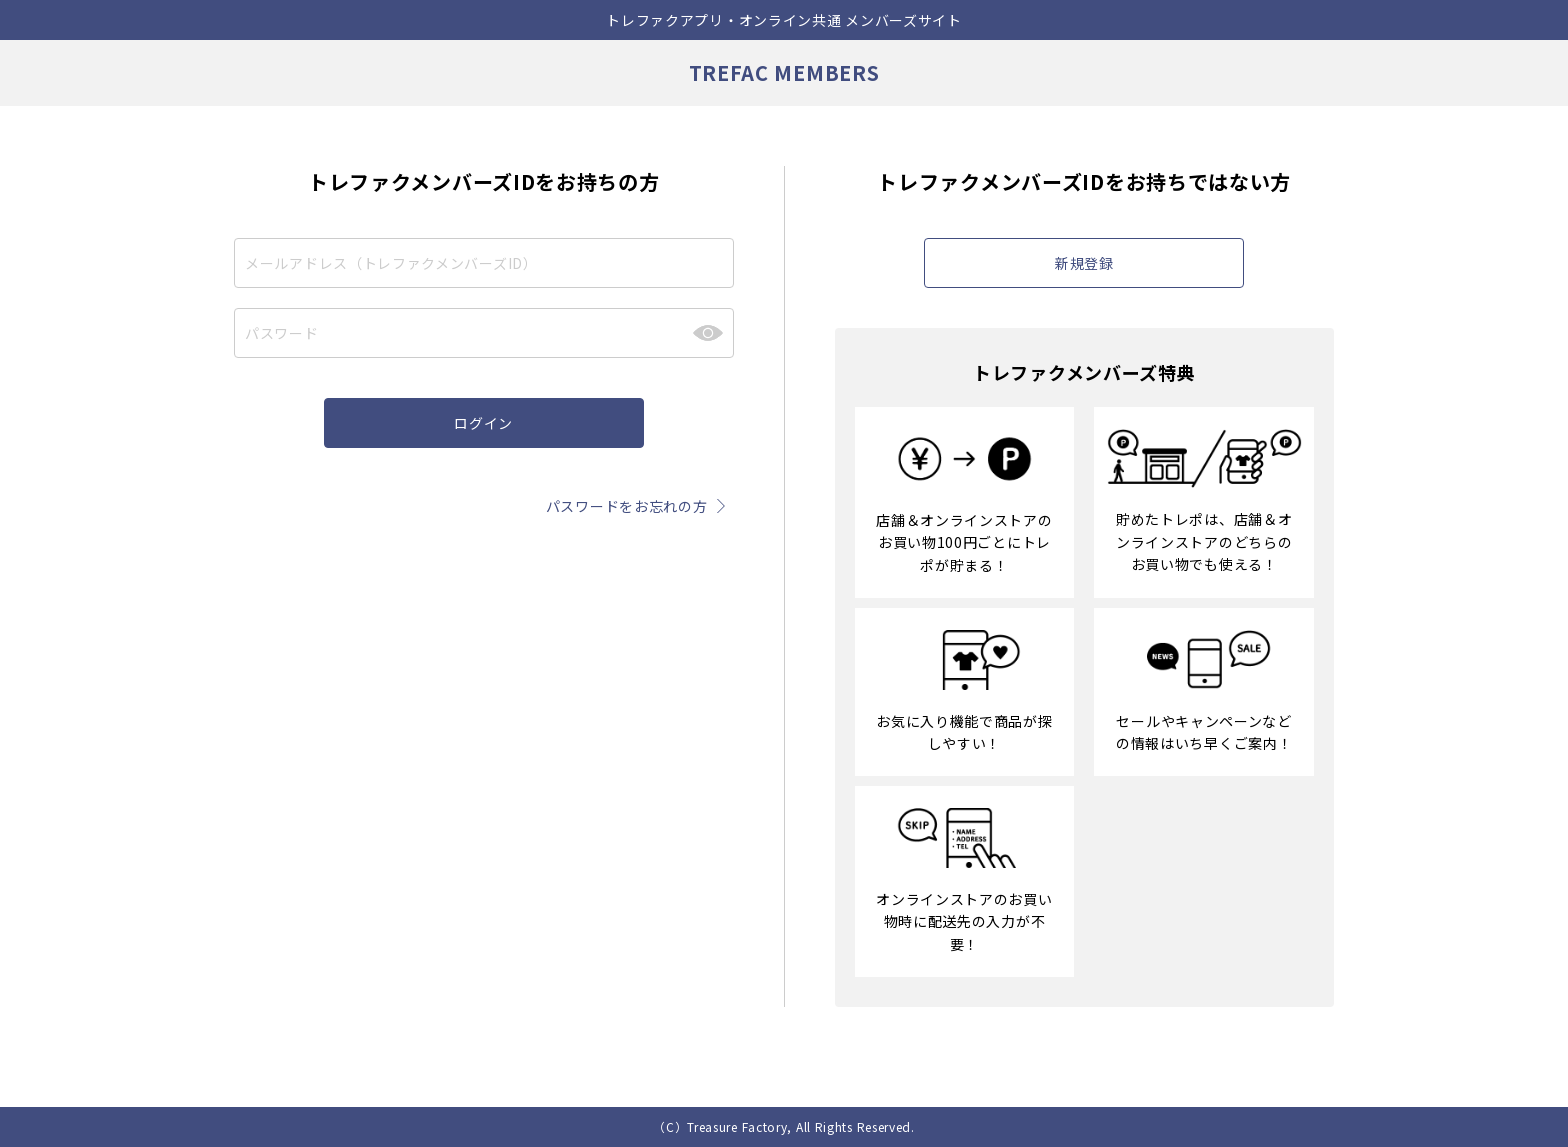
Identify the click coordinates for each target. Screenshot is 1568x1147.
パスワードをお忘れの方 (640, 506)
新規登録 (1084, 263)
